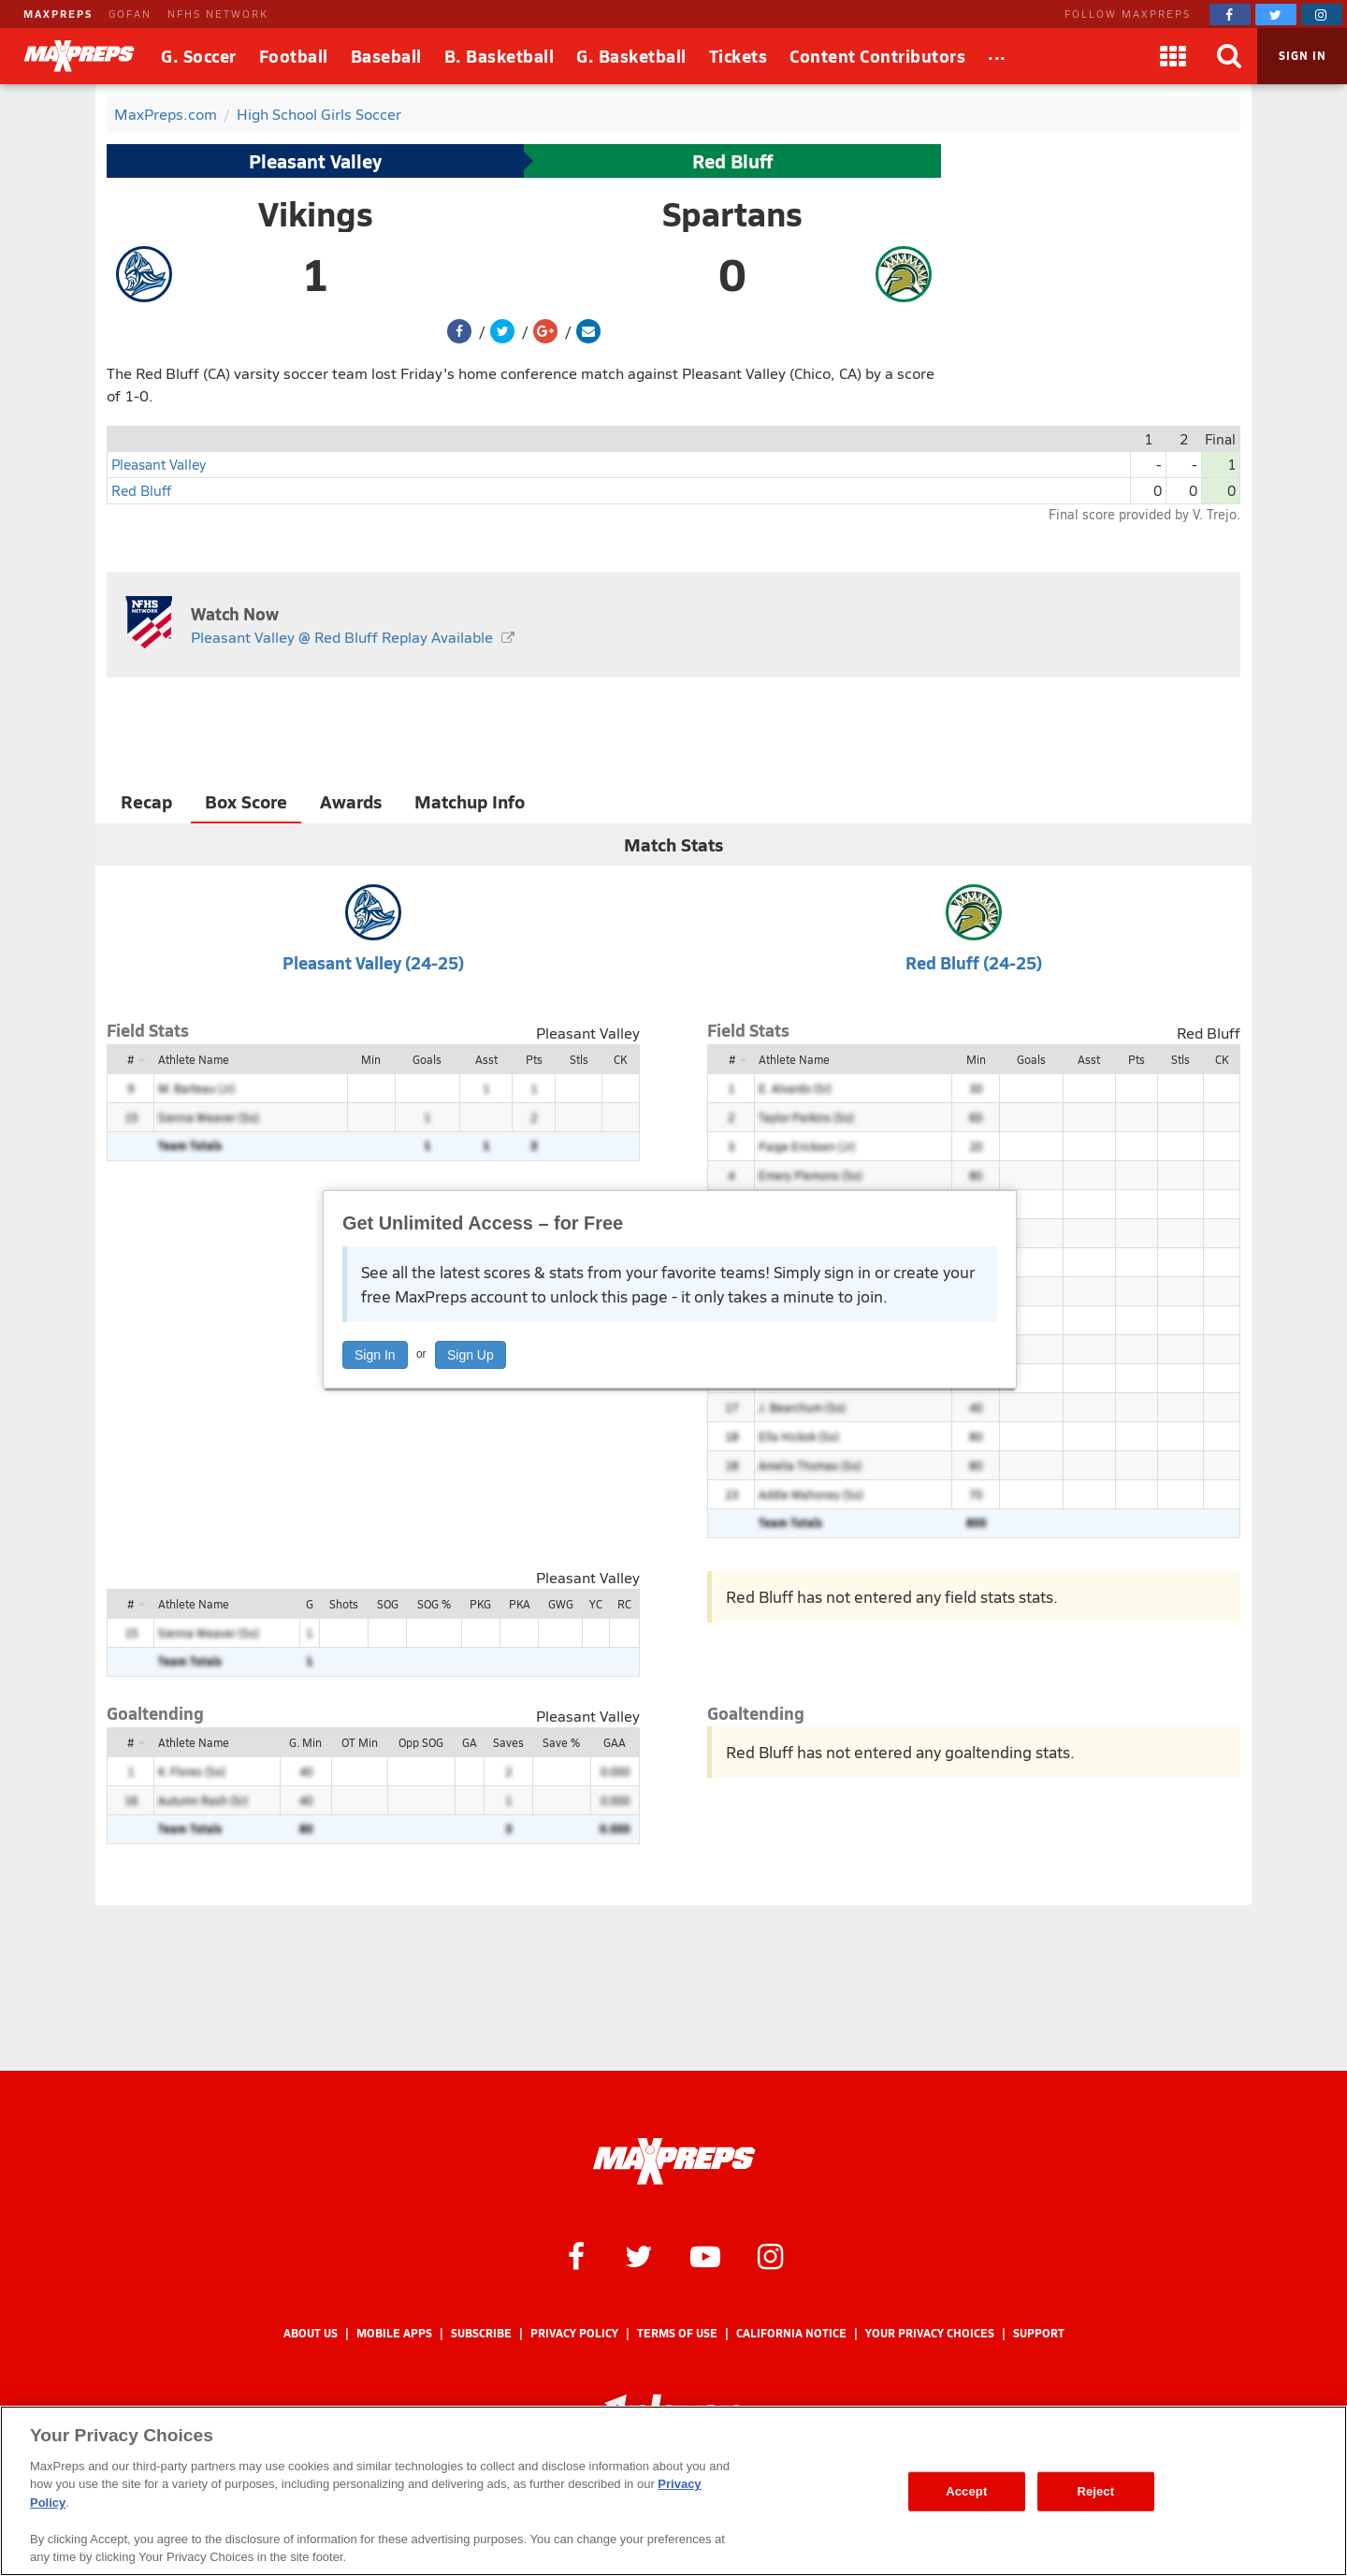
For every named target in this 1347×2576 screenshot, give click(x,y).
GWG (560, 1603)
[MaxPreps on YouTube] (705, 2255)
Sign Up (470, 1354)
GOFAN (130, 14)
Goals (427, 1059)
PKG (480, 1603)
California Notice (791, 2333)
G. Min (305, 1742)
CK (620, 1059)
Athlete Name (193, 1059)
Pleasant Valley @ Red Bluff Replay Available (342, 637)
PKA (519, 1603)
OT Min (359, 1742)
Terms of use (677, 2333)
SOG (387, 1603)
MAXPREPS (58, 14)
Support (1039, 2333)
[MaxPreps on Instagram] (1321, 14)
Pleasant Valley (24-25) (373, 962)
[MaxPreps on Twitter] (1275, 14)
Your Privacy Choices (929, 2333)
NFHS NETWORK (217, 14)
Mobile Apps (394, 2333)
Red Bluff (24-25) (973, 962)
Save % (561, 1742)
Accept (966, 2491)
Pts (534, 1059)
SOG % (434, 1603)
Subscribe (481, 2333)
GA (469, 1742)
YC (595, 1603)
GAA (614, 1742)
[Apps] (1173, 56)
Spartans (732, 213)
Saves (508, 1742)
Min (371, 1059)
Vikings (315, 213)
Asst (486, 1059)
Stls (579, 1059)
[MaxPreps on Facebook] (1230, 14)
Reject (1095, 2491)
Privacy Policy (574, 2333)
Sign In (375, 1354)
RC (624, 1603)
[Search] (1229, 56)
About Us (310, 2333)
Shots (343, 1603)
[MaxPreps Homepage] (674, 2161)
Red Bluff (732, 161)
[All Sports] (997, 56)
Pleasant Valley (315, 161)
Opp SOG (420, 1742)
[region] (673, 2491)
